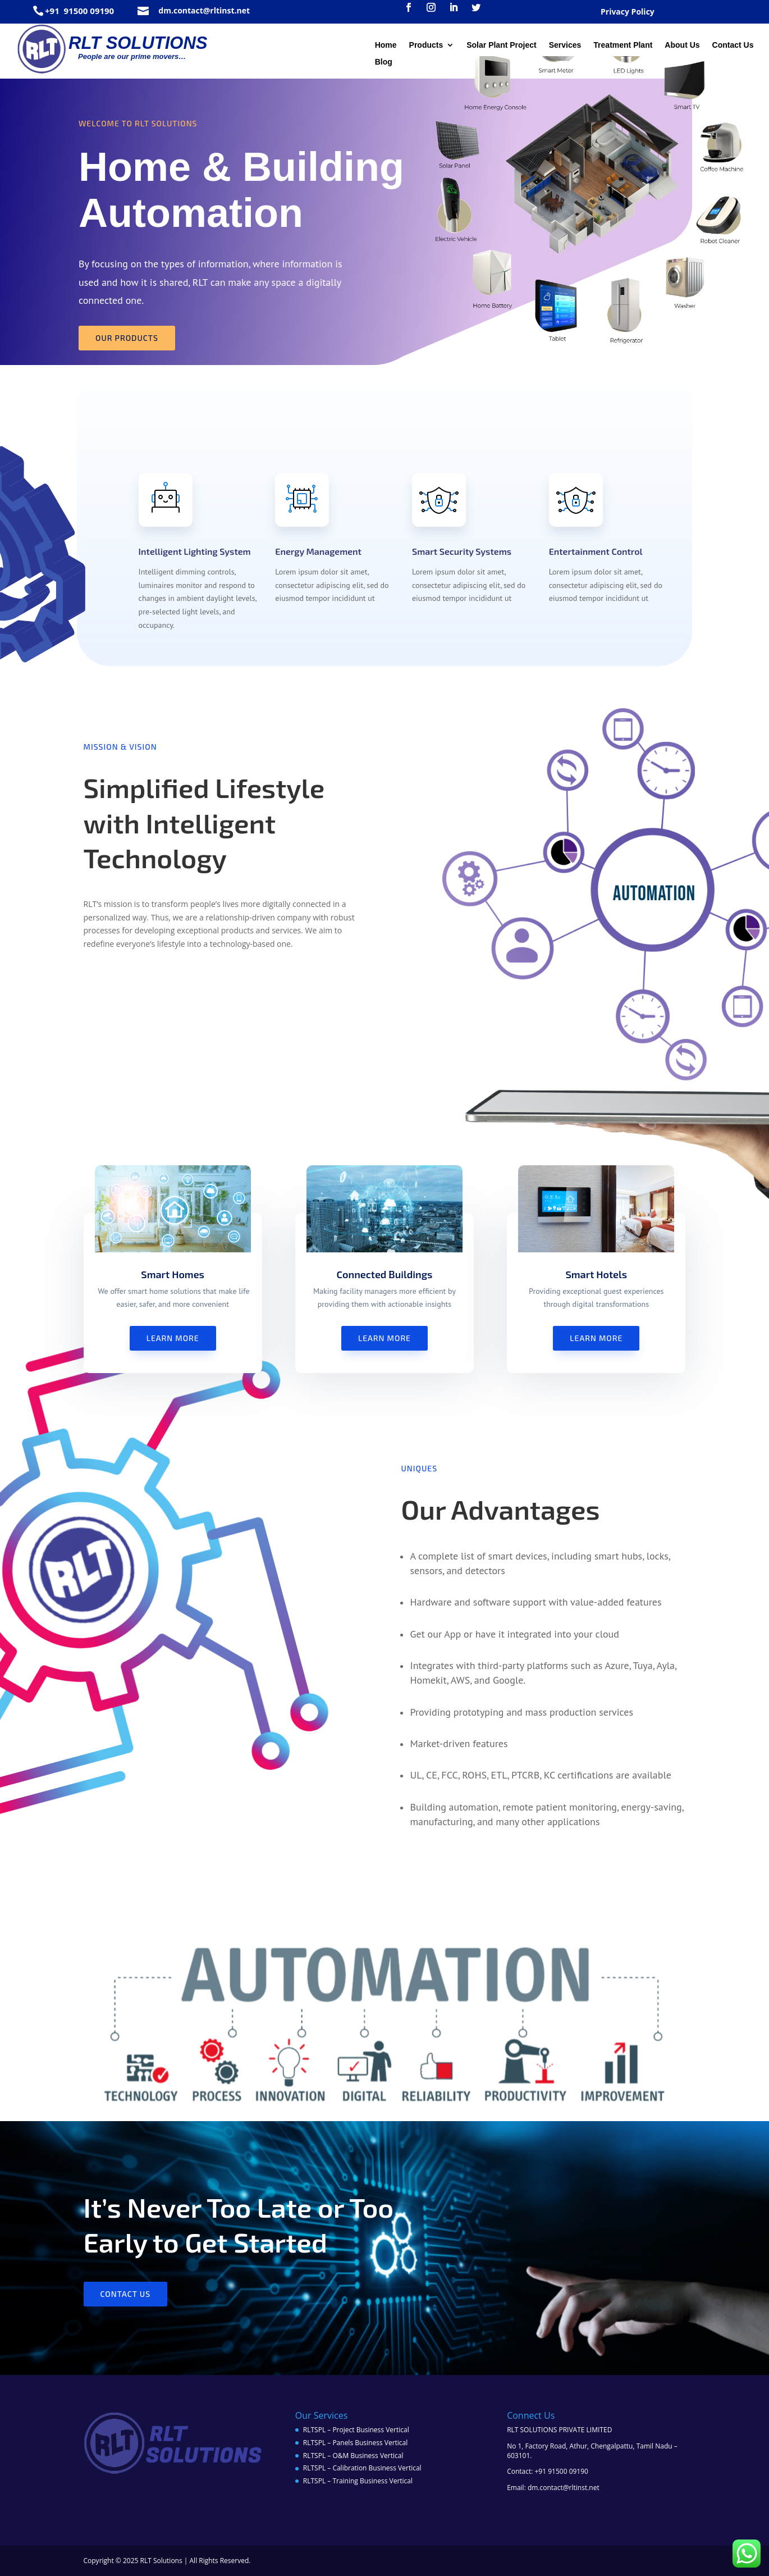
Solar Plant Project (501, 45)
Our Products (126, 338)
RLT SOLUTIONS (137, 43)
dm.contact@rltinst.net (204, 10)
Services (565, 45)
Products (426, 45)
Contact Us (733, 45)
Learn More (173, 1338)
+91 (53, 10)
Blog (383, 62)
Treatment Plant (622, 45)
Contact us (125, 2294)
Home (386, 45)
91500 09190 (88, 10)
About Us (682, 45)
